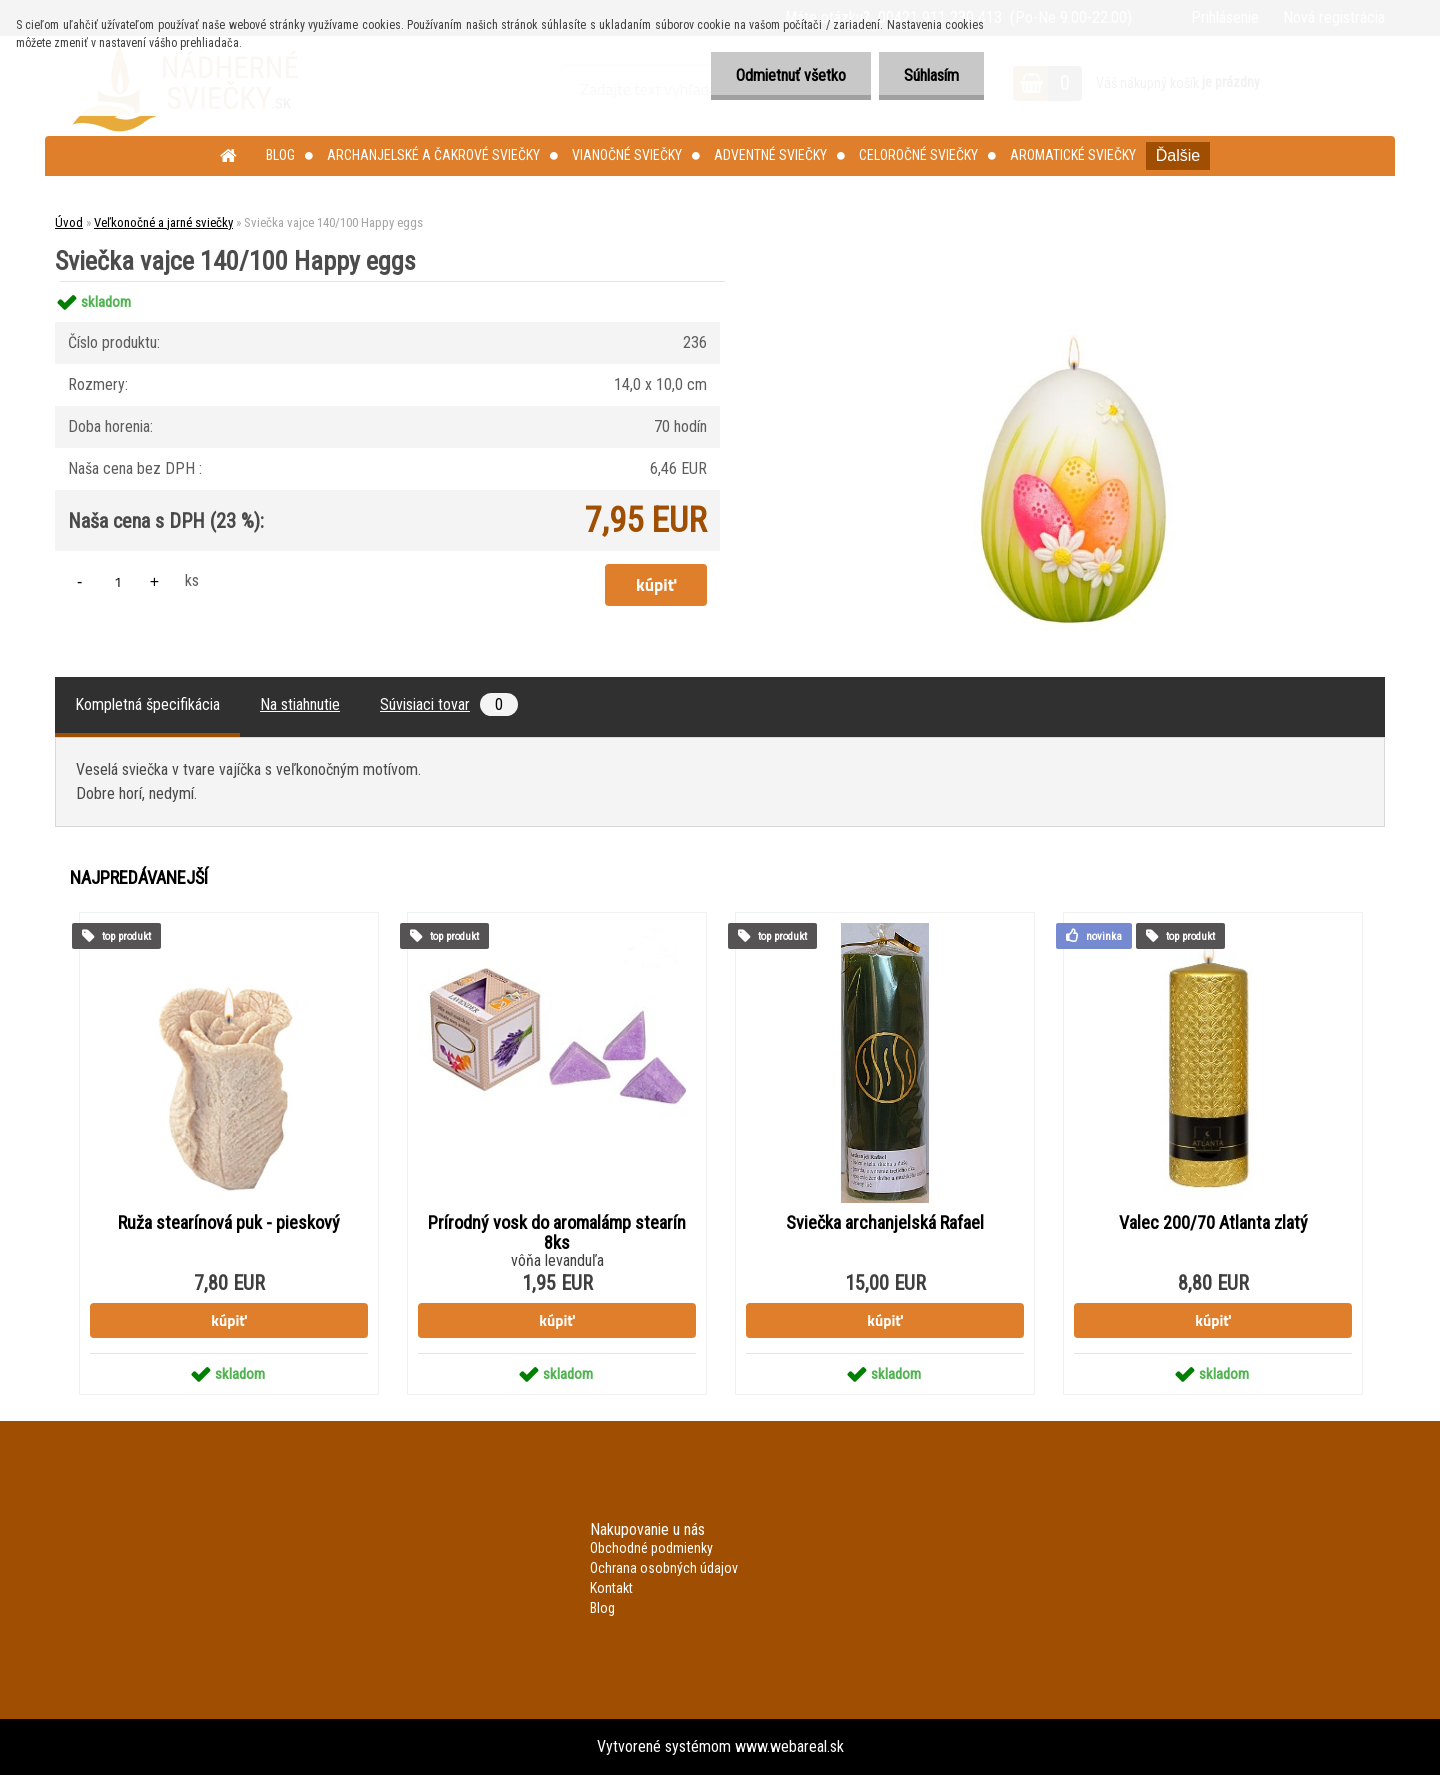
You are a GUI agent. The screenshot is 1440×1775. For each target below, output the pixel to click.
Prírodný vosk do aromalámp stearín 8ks (557, 1233)
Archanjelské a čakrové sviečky (433, 155)
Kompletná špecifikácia (147, 704)
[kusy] (118, 581)
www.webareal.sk (789, 1746)
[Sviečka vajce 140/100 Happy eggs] (1076, 281)
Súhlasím (931, 75)
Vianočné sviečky (627, 155)
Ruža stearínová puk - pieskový (229, 1223)
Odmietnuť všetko (791, 75)
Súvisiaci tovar (449, 704)
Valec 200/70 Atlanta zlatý (1213, 1223)
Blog (280, 155)
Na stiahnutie (300, 704)
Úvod (69, 222)
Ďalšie (1178, 155)
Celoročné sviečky (918, 155)
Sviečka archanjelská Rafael (885, 1223)
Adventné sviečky (770, 155)
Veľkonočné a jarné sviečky (163, 222)
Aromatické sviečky (1073, 155)
